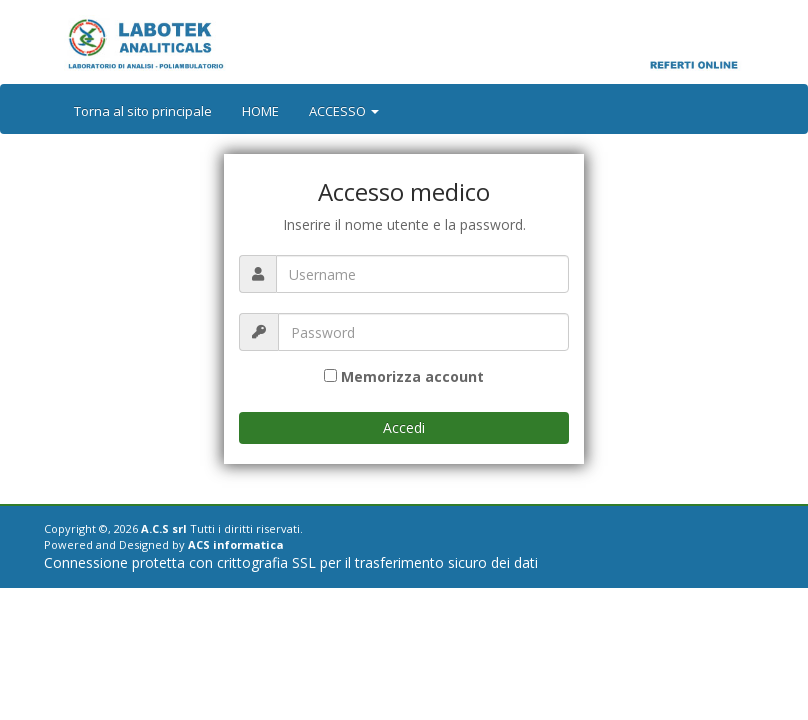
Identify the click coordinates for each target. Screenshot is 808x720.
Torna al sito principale (143, 111)
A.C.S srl (164, 528)
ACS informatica (236, 544)
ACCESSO (344, 111)
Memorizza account (412, 376)
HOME (260, 111)
